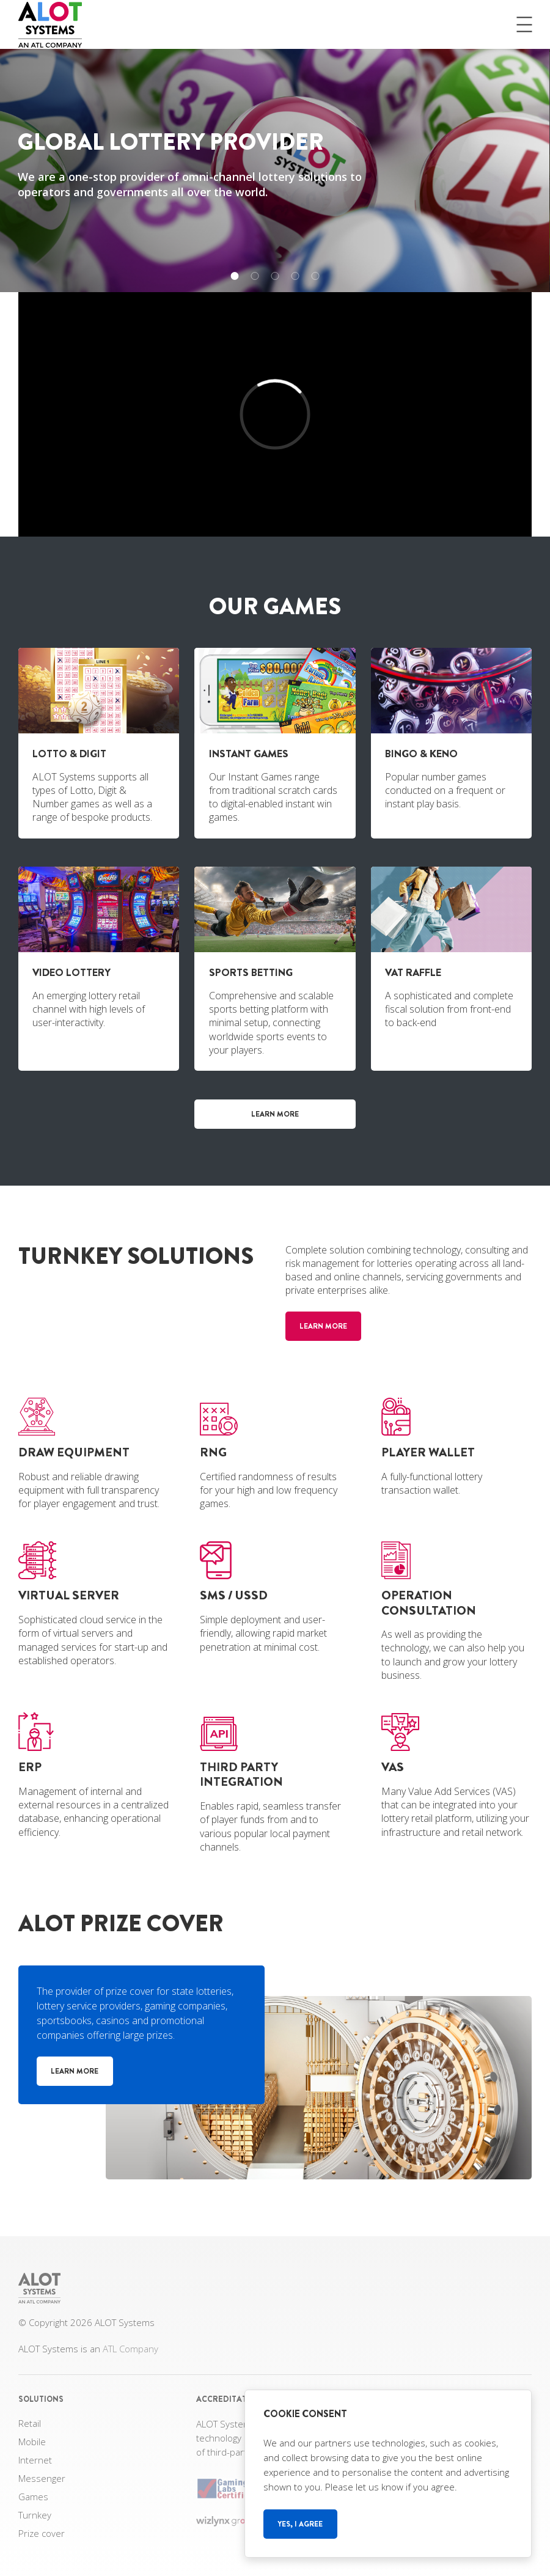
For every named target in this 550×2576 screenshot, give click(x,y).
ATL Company (130, 2349)
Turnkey (34, 2515)
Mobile (32, 2441)
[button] (235, 276)
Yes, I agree (300, 2524)
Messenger (41, 2478)
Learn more (275, 1114)
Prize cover (41, 2533)
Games (33, 2496)
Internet (35, 2460)
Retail (29, 2423)
